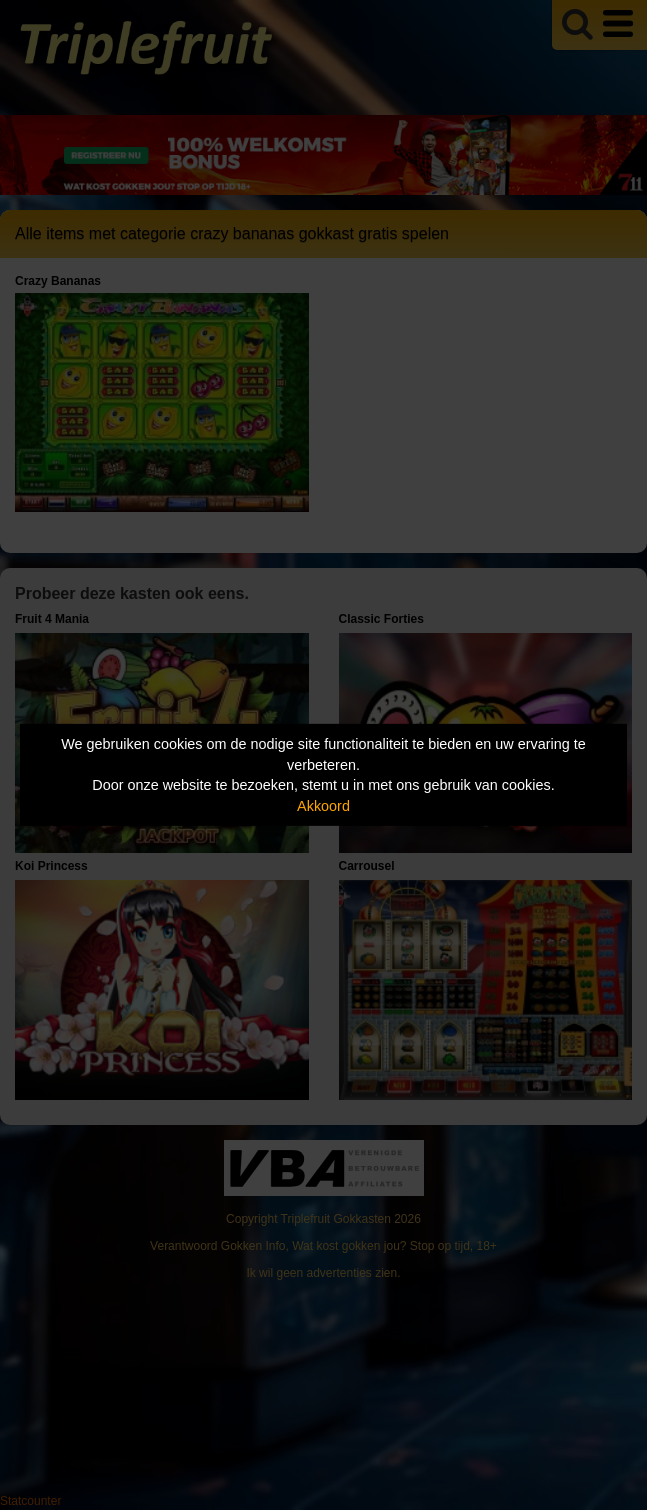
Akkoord (323, 806)
